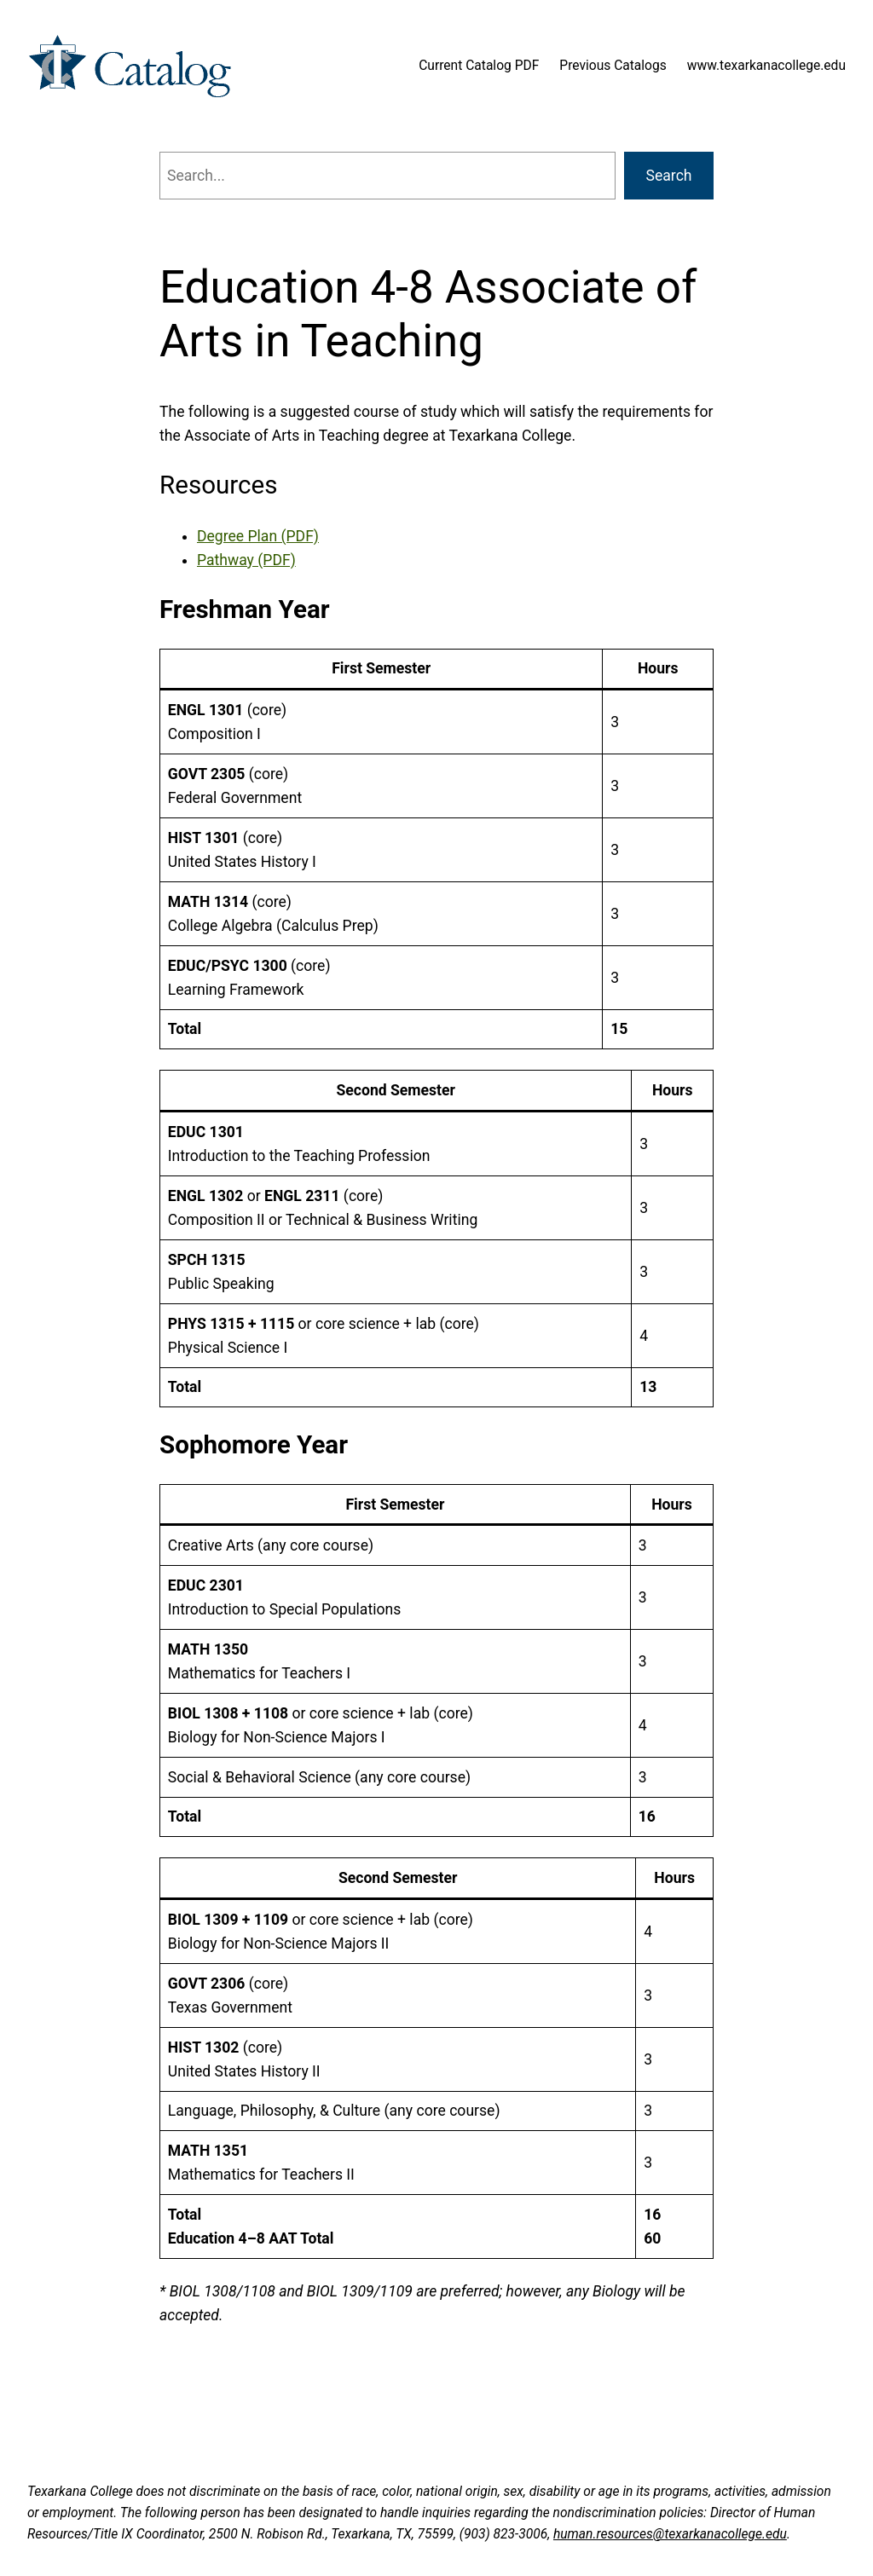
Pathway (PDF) (246, 560)
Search (669, 175)
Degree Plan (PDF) (258, 536)
